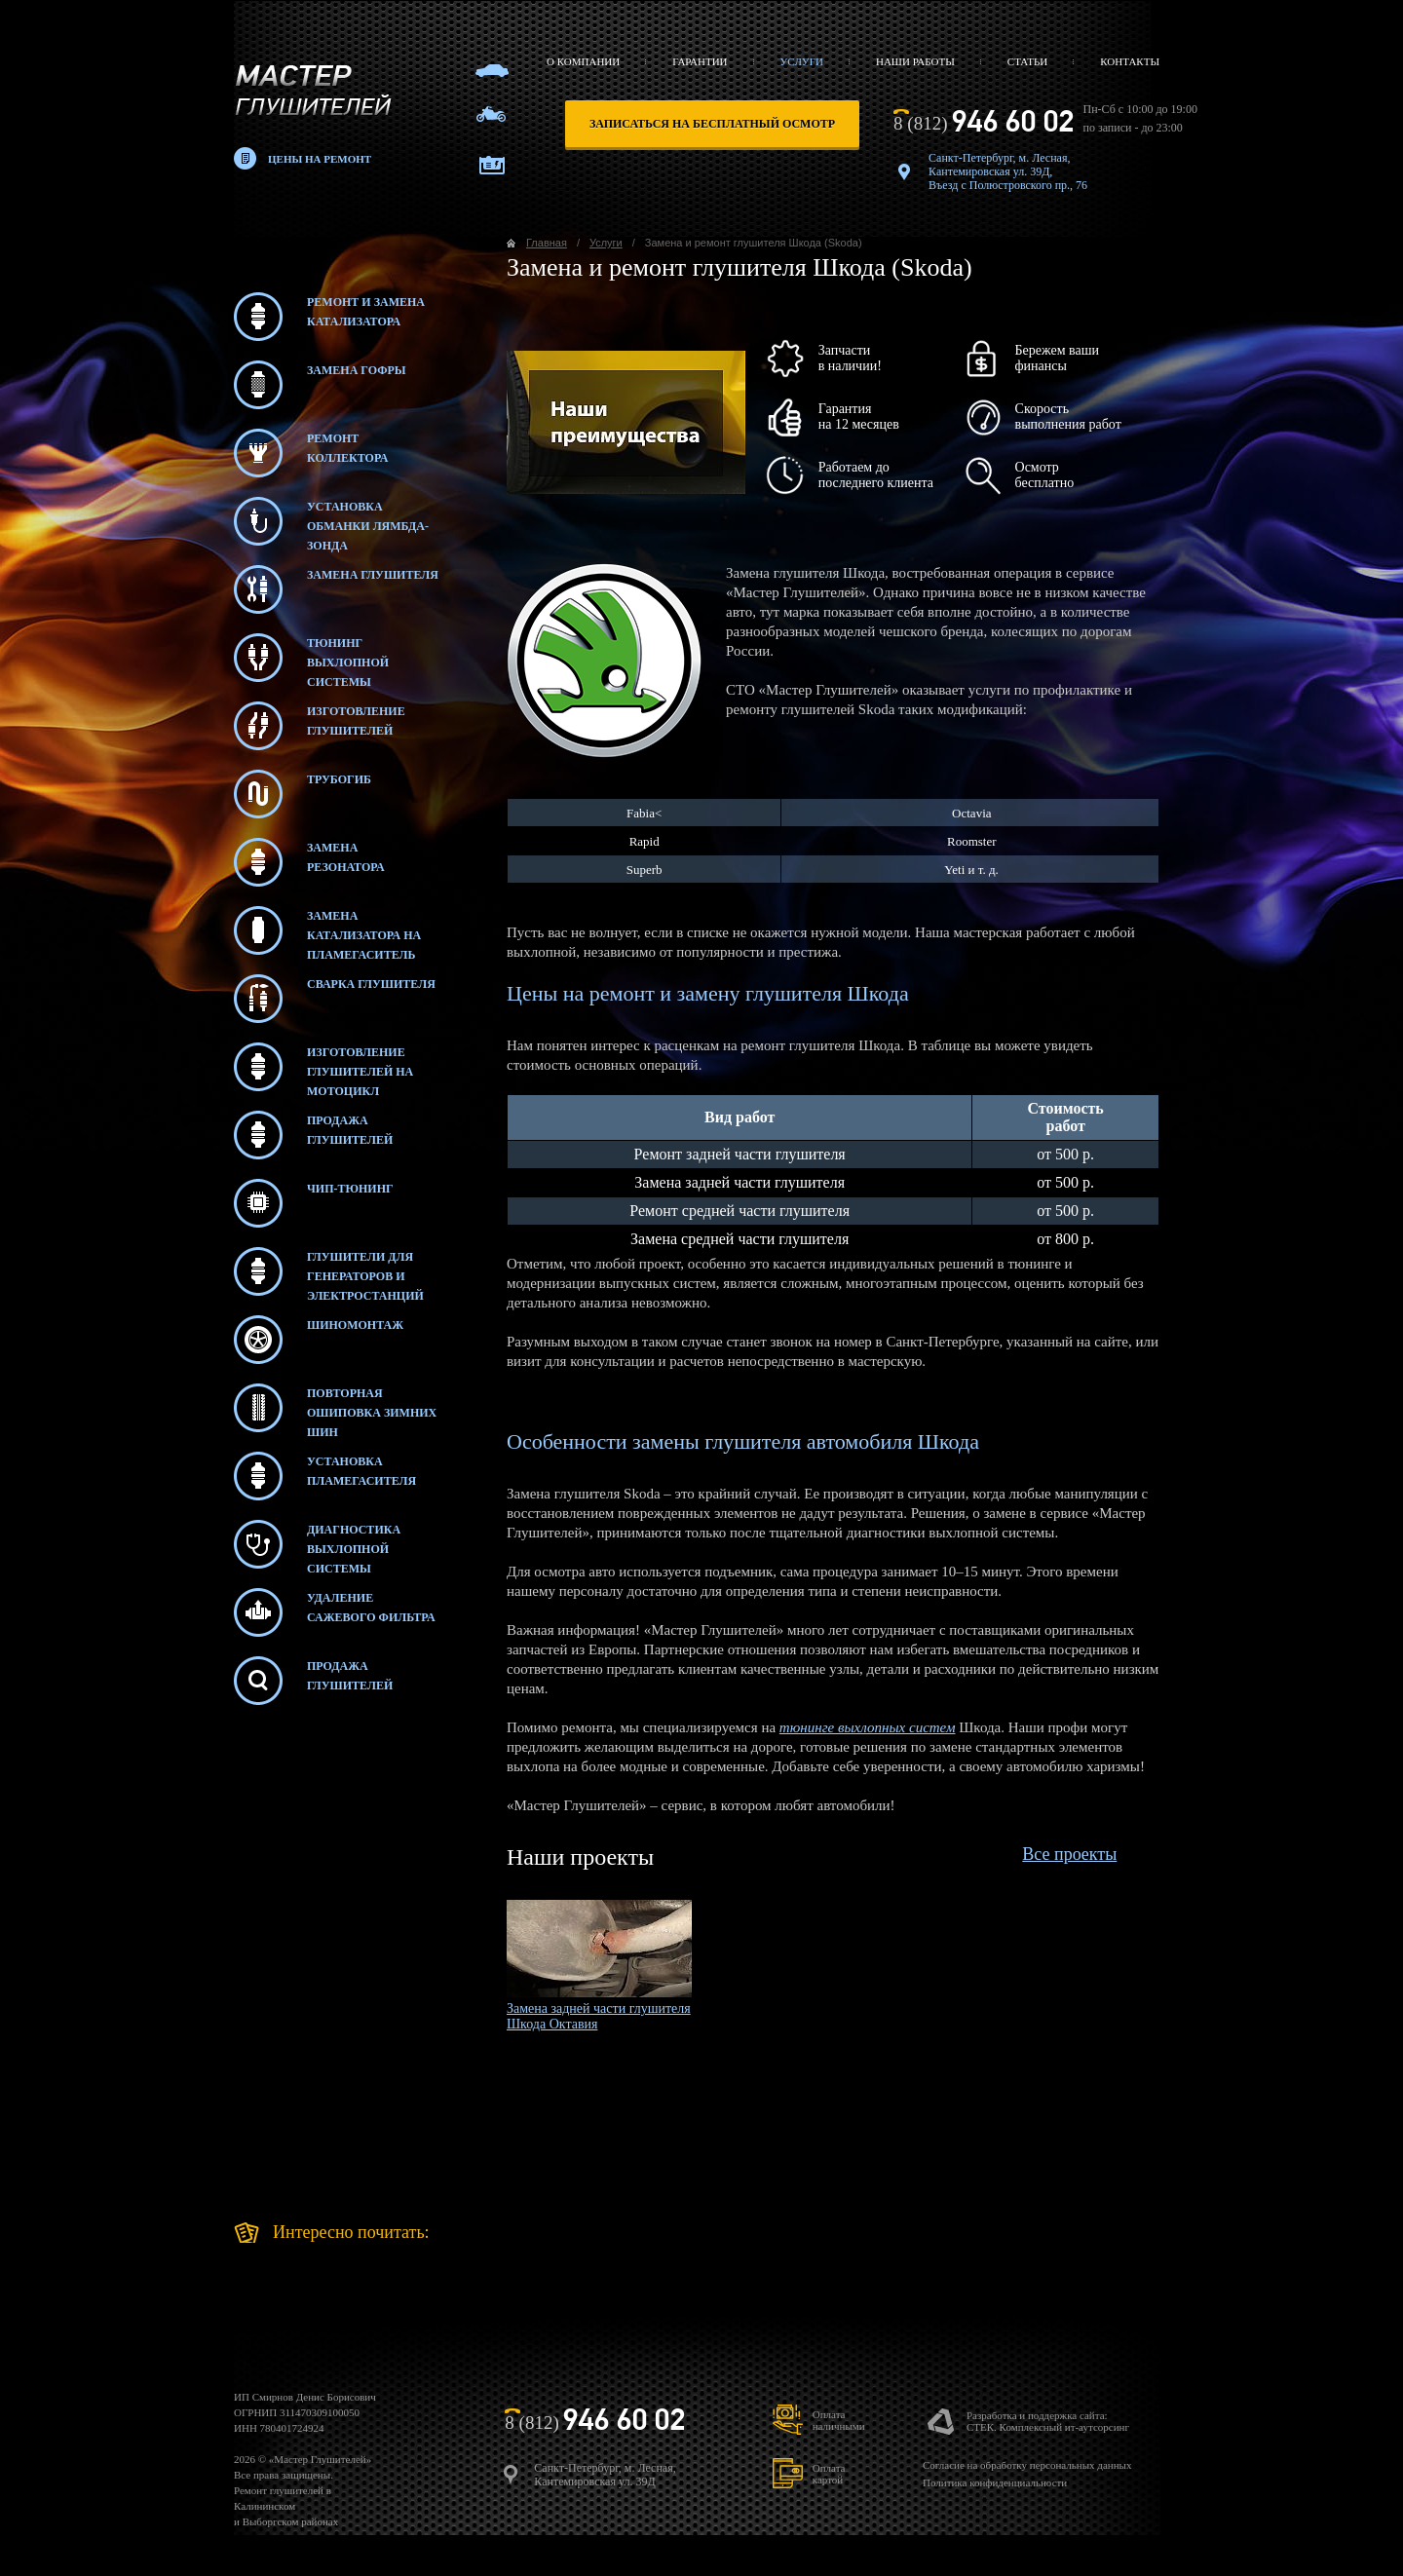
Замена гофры (320, 384)
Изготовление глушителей (319, 725)
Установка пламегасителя (325, 1476)
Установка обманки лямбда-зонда (331, 521)
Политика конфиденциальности (995, 2482)
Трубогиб (302, 794)
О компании (583, 61)
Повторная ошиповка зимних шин (335, 1407)
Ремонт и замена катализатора (329, 316)
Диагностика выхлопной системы (317, 1544)
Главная (546, 242)
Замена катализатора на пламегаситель (327, 930)
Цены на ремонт (319, 159)
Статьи (1027, 61)
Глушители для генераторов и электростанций (329, 1271)
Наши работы (915, 61)
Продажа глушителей (313, 1135)
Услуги (801, 61)
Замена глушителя (336, 589)
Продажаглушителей (313, 1680)
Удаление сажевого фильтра (335, 1612)
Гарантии (699, 61)
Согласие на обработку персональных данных (1027, 2465)
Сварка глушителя (335, 998)
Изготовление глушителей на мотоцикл (323, 1066)
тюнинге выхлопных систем (867, 1727)
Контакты (1129, 61)
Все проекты (1069, 1854)
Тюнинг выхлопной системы (311, 657)
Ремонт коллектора (311, 453)
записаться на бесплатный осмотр (712, 124)
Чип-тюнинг (314, 1203)
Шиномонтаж (318, 1339)
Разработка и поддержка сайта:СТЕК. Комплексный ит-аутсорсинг (1048, 2421)
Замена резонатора (309, 862)
